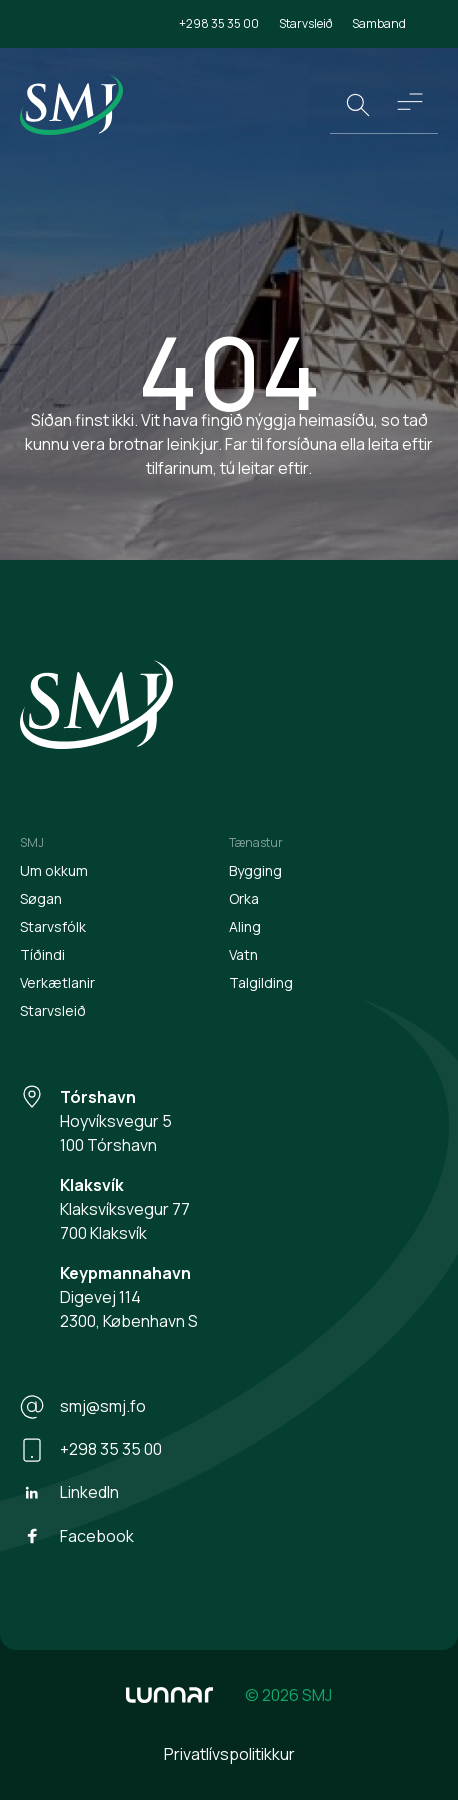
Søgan (41, 898)
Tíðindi (42, 954)
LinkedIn (69, 1493)
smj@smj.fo (83, 1407)
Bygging (255, 870)
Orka (244, 898)
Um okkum (54, 870)
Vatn (243, 954)
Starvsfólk (53, 926)
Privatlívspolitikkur (229, 1754)
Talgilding (261, 982)
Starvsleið (305, 23)
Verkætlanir (57, 982)
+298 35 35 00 (219, 23)
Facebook (77, 1536)
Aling (245, 926)
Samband (379, 23)
